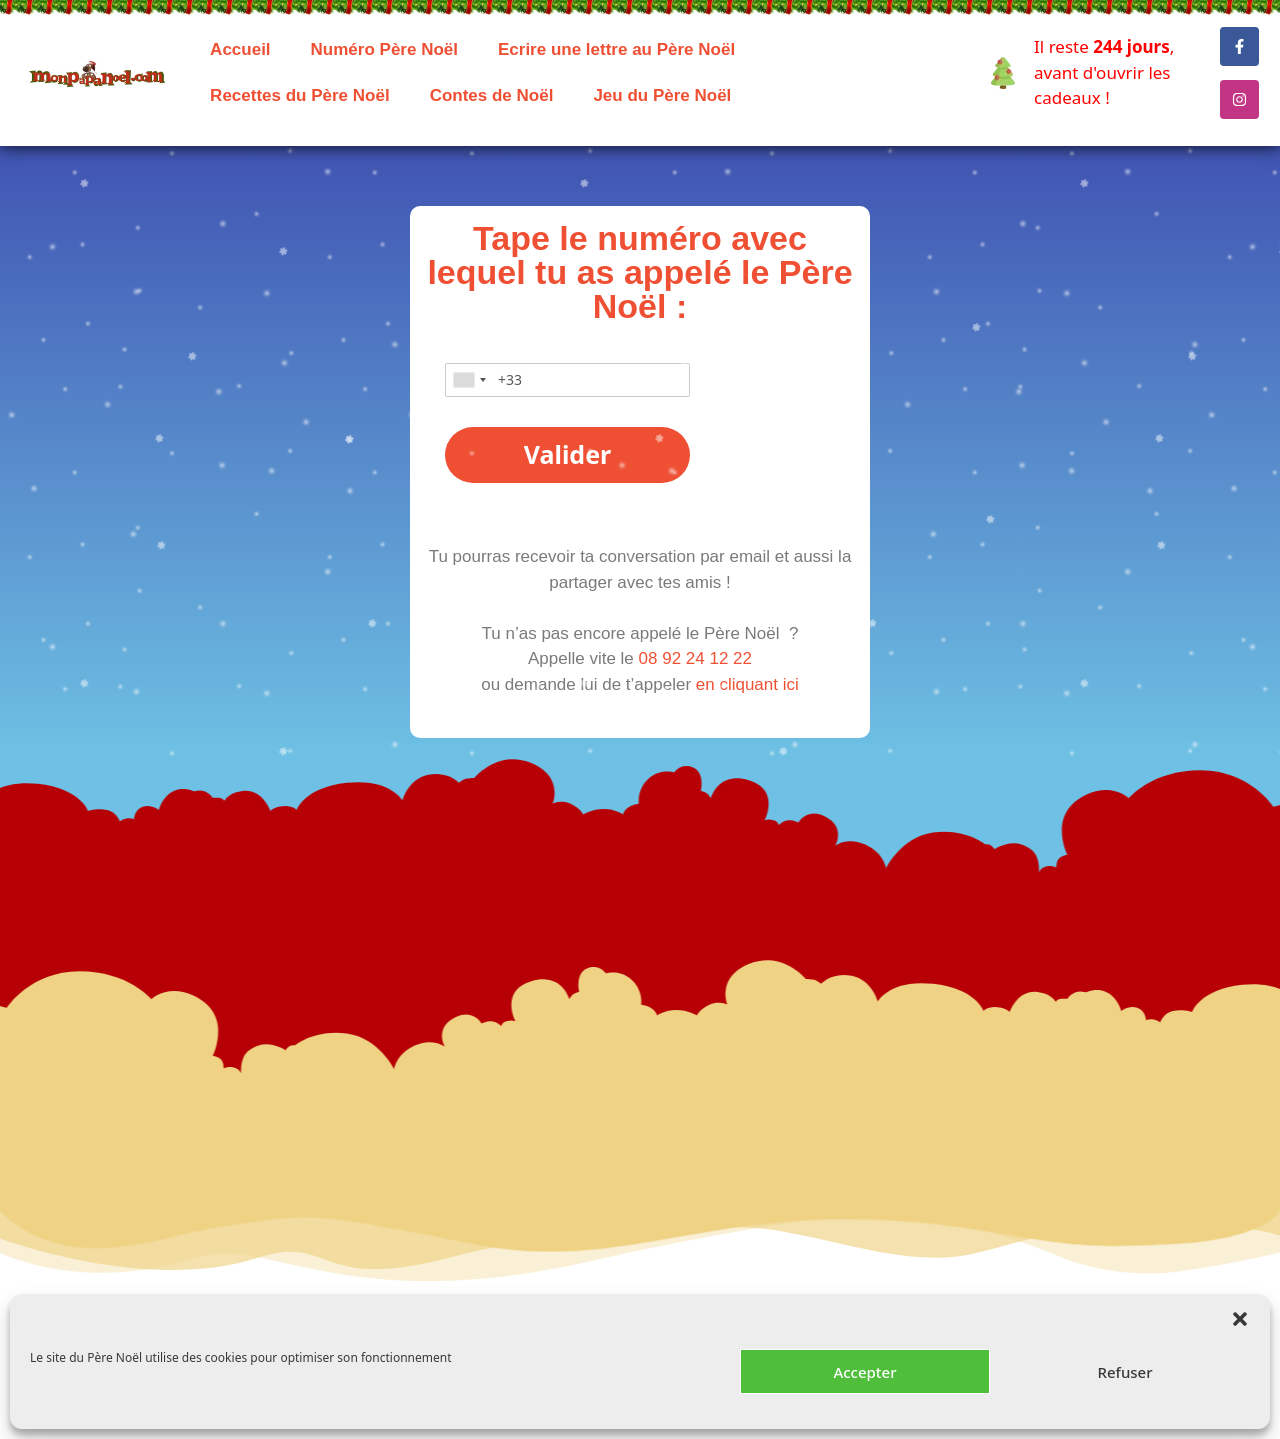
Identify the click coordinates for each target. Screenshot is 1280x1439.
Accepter (864, 1372)
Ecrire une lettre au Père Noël (616, 49)
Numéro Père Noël (384, 49)
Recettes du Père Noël (300, 95)
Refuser (1124, 1372)
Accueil (240, 49)
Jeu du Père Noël (662, 95)
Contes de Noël (492, 95)
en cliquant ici (747, 684)
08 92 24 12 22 (695, 658)
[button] (1240, 1319)
